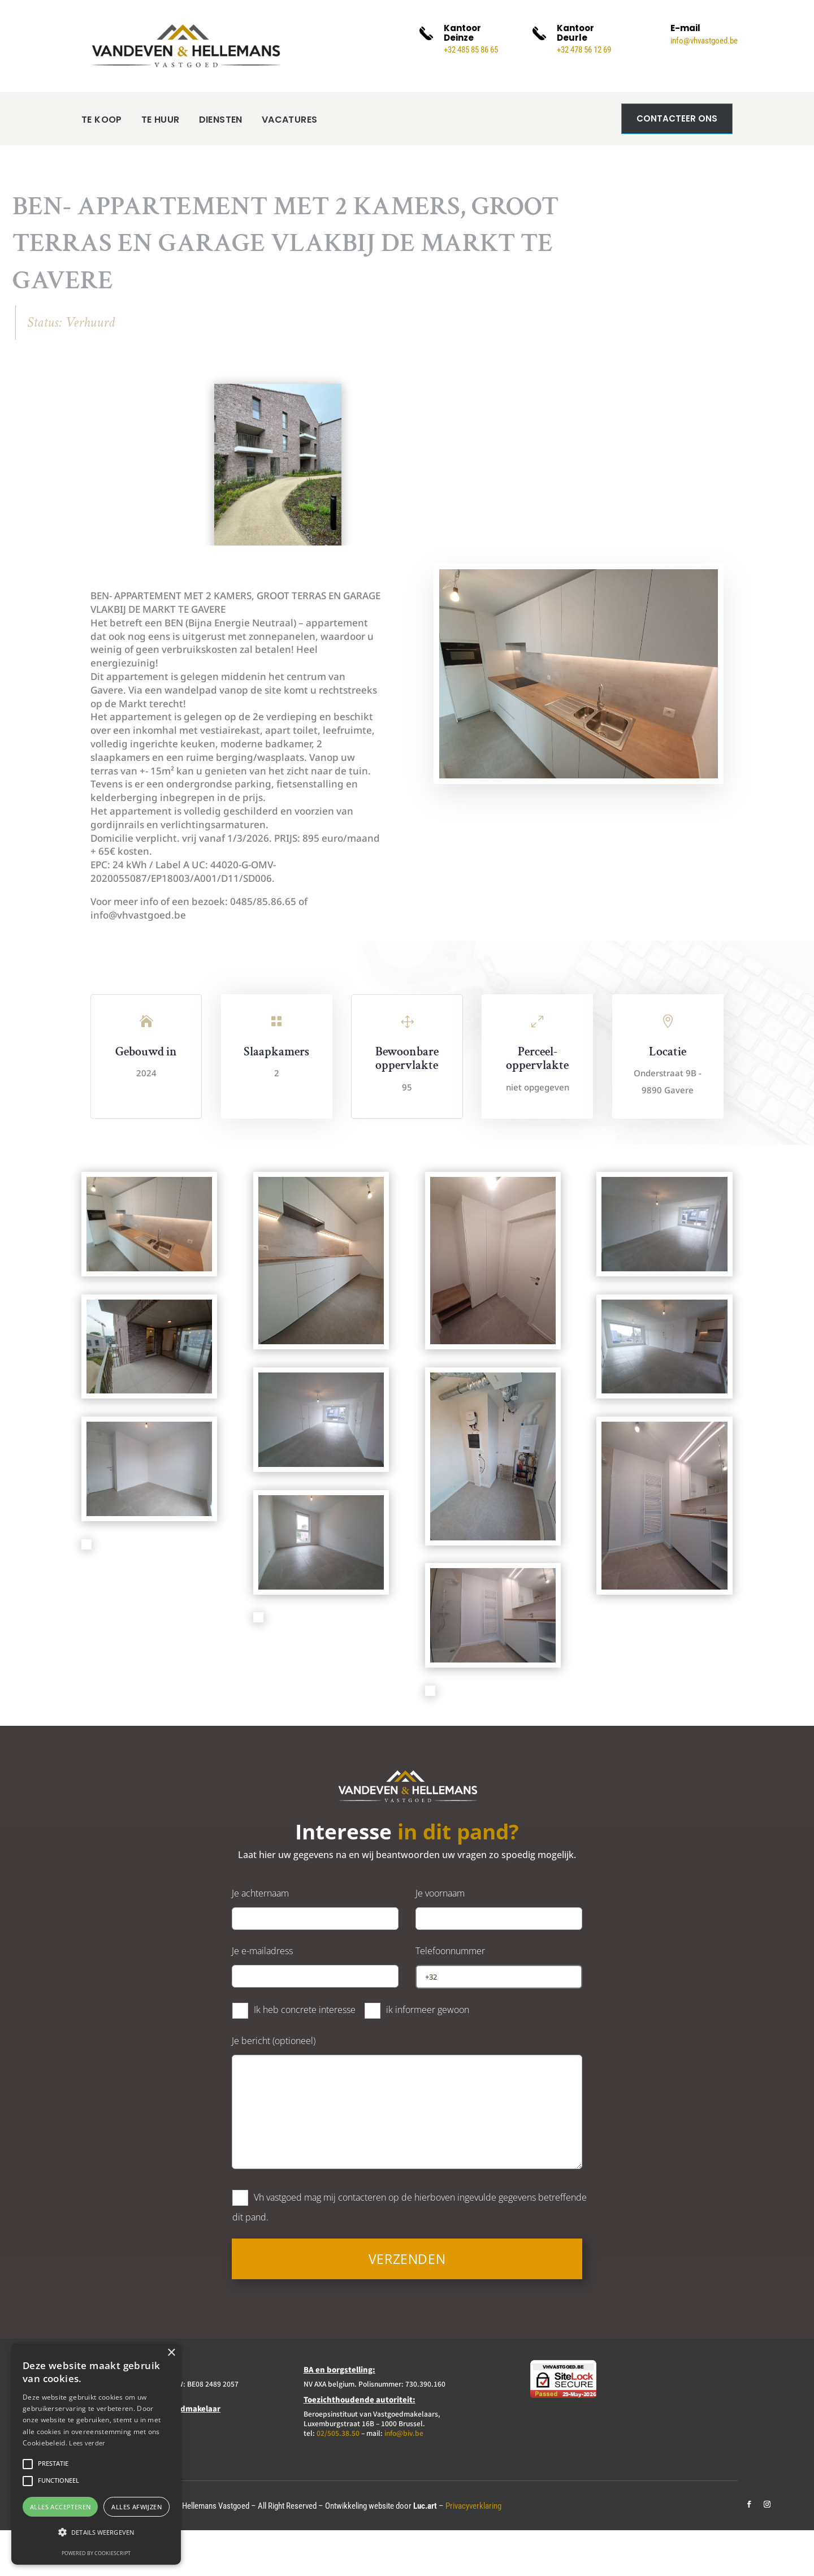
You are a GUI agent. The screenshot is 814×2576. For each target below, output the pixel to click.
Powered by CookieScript (96, 2553)
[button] (96, 2532)
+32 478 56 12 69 (584, 50)
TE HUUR (154, 170)
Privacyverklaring (473, 2552)
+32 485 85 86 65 (471, 50)
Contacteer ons (677, 118)
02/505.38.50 (338, 2478)
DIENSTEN (207, 170)
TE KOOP (101, 170)
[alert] (96, 2454)
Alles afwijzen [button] (136, 2507)
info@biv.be (403, 2478)
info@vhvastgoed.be (704, 41)
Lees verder (87, 2443)
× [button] (171, 2353)
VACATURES (281, 170)
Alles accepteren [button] (60, 2507)
